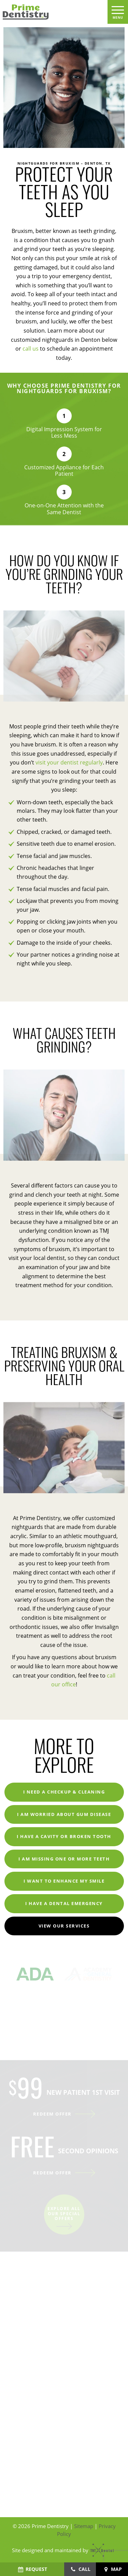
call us (31, 348)
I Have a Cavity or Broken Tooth (64, 1836)
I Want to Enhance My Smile (64, 1881)
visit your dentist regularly (69, 762)
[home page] (52, 12)
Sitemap (83, 2526)
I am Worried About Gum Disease (64, 1814)
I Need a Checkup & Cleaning (64, 1792)
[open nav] (118, 12)
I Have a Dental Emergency (64, 1903)
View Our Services (64, 1926)
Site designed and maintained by (61, 2550)
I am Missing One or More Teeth (64, 1859)
